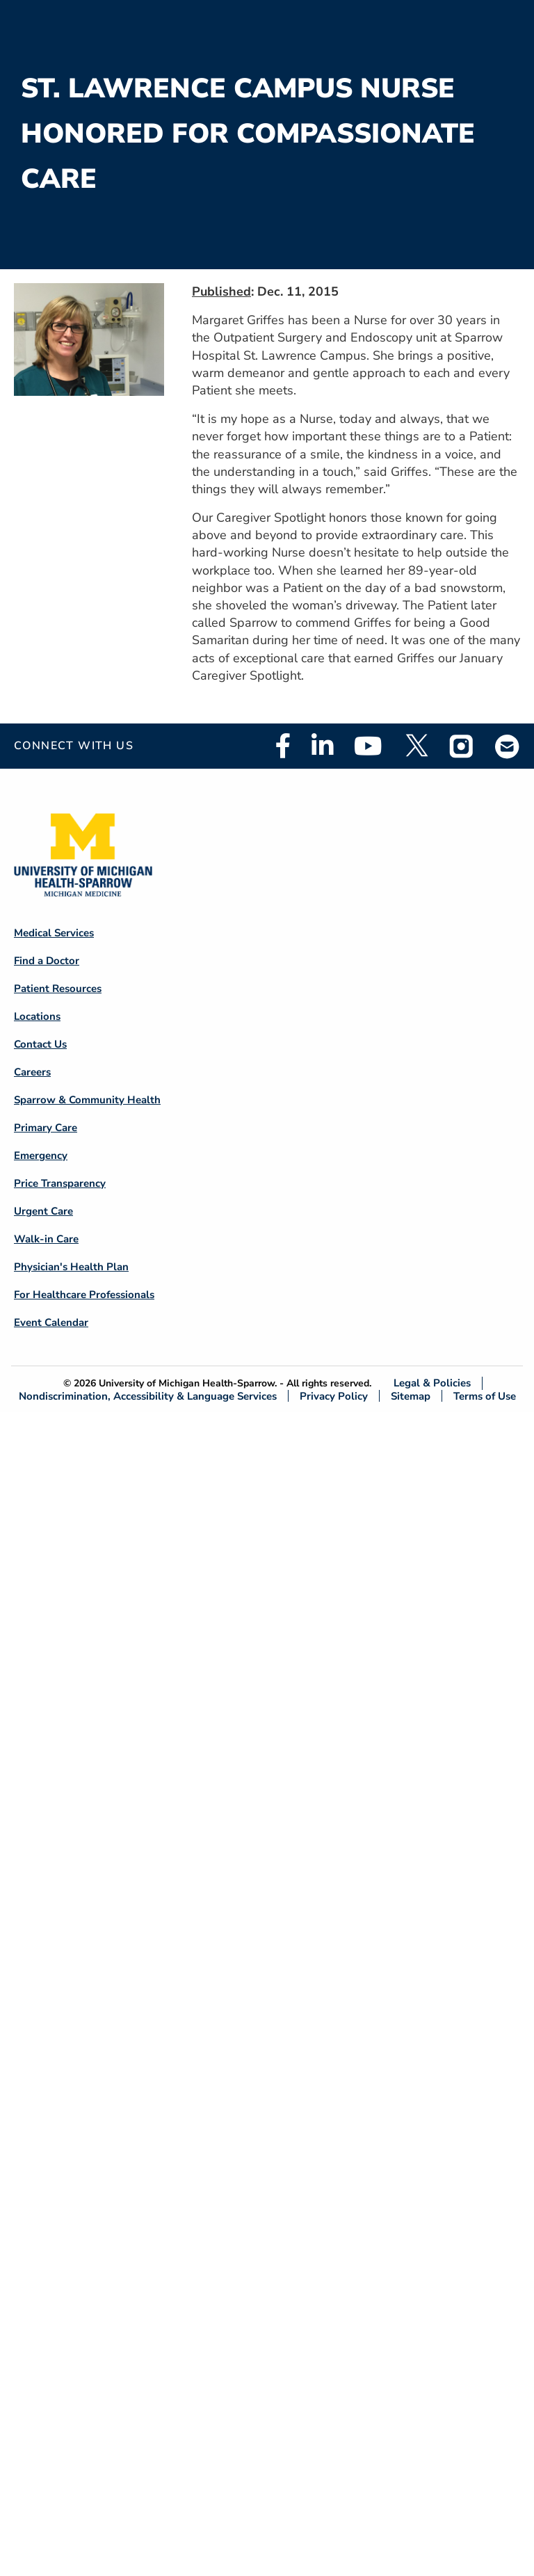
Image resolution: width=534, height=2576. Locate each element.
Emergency (40, 1155)
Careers (32, 1072)
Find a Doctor (46, 961)
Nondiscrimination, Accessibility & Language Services (148, 1396)
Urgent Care (43, 1211)
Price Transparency (60, 1183)
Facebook (283, 745)
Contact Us (40, 1044)
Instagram (461, 745)
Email (507, 746)
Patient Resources (58, 988)
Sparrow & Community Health (87, 1100)
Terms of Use (484, 1396)
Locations (37, 1016)
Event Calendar (51, 1322)
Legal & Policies (432, 1383)
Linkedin (322, 745)
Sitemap (410, 1396)
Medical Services (54, 933)
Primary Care (45, 1128)
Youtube (368, 745)
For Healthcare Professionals (84, 1295)
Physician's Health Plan (71, 1267)
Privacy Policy (334, 1396)
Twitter (415, 745)
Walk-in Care (46, 1239)
